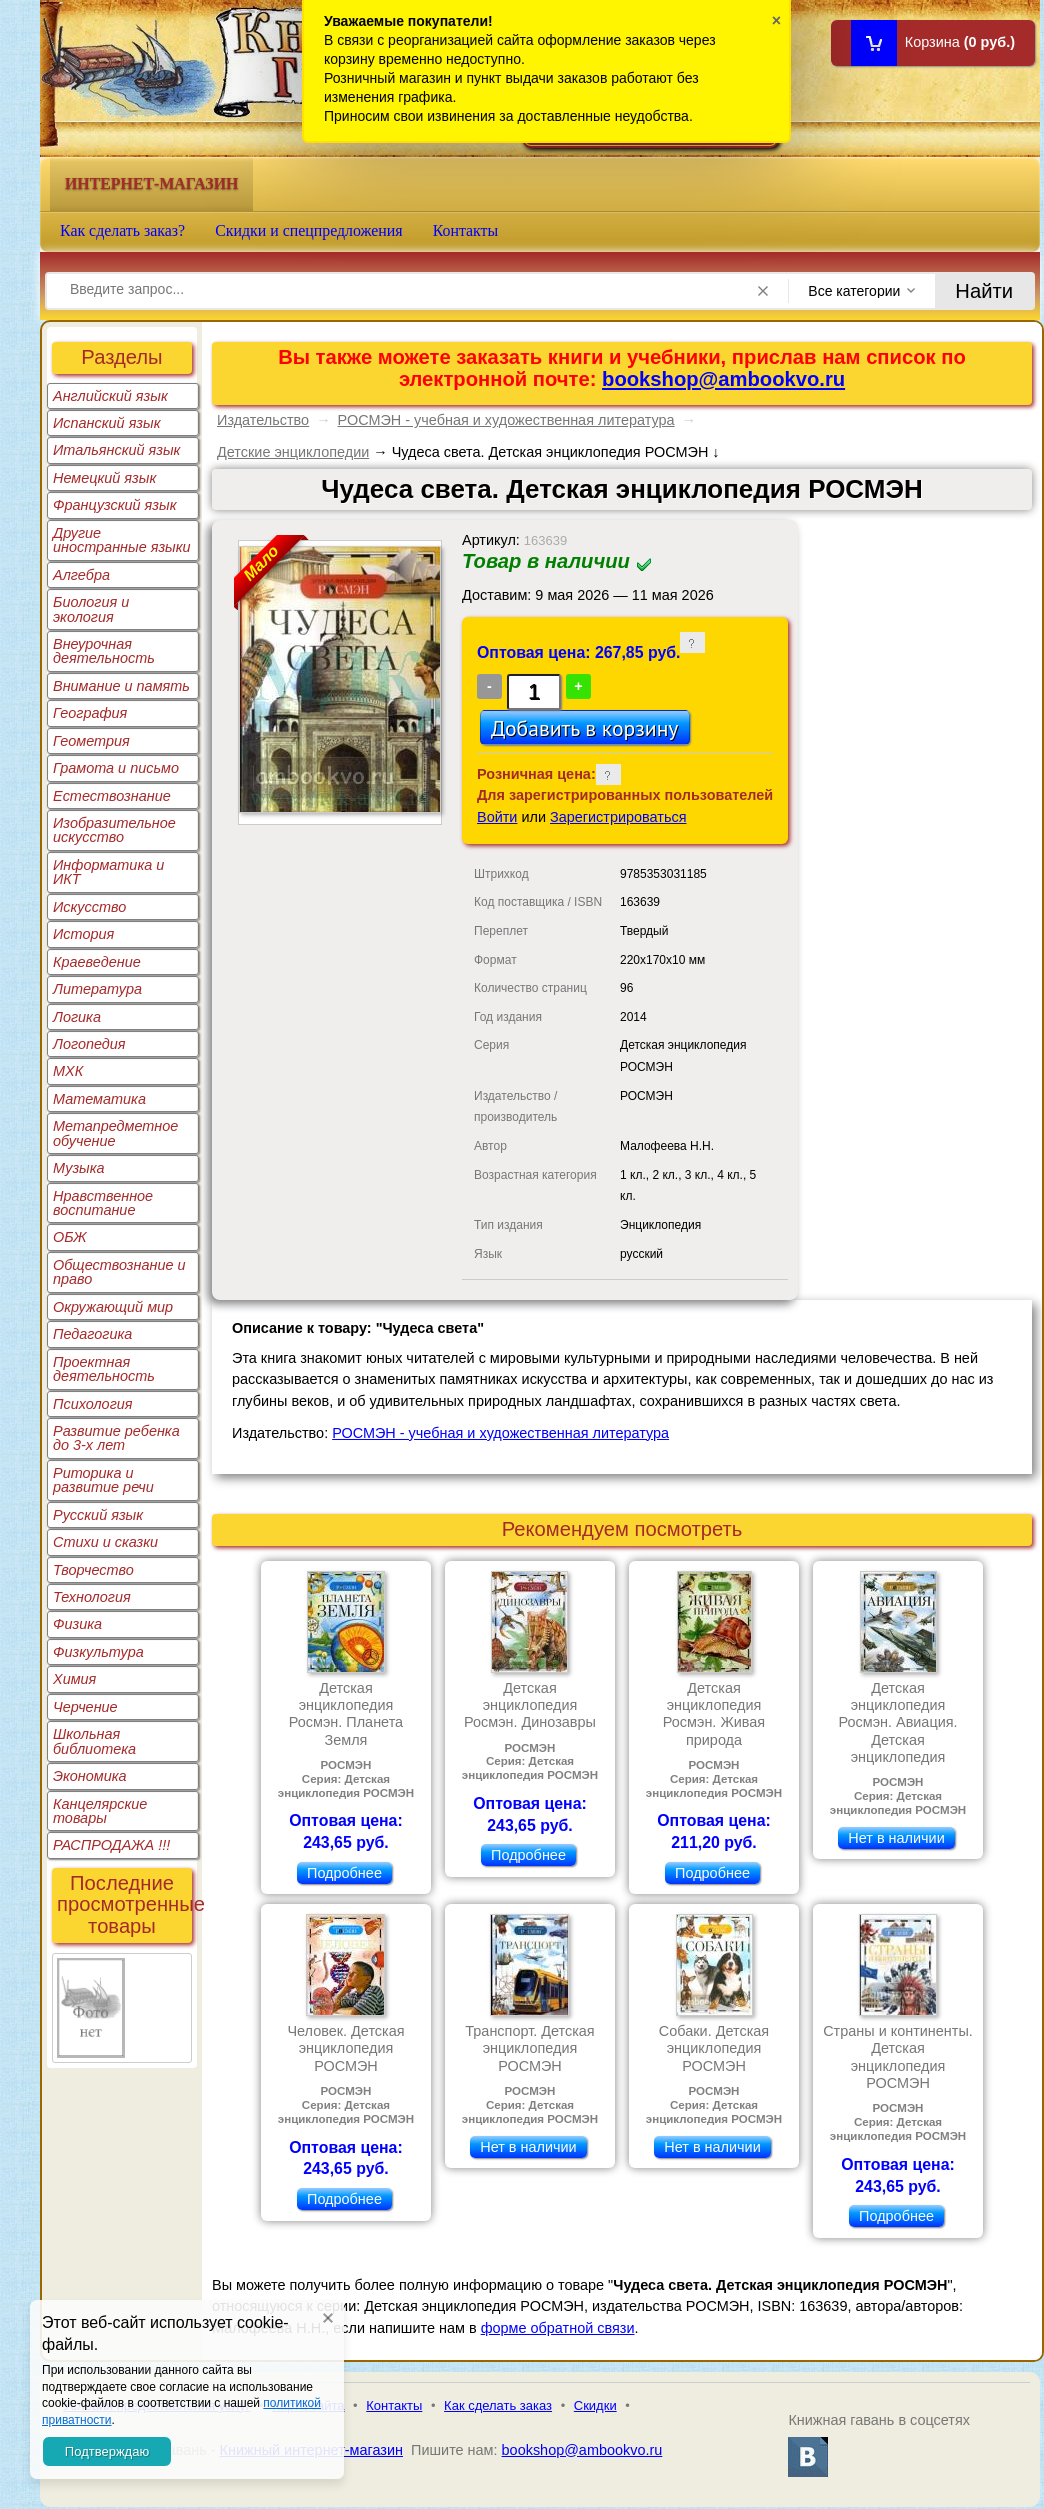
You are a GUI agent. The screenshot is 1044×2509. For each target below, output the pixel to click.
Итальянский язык (116, 450)
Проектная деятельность (104, 1369)
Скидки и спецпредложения (309, 230)
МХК (68, 1071)
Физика (77, 1624)
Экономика (90, 1776)
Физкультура (98, 1652)
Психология (93, 1404)
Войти (497, 817)
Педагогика (92, 1334)
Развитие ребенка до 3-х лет (116, 1438)
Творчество (93, 1570)
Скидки (595, 2405)
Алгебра (81, 575)
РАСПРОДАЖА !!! (111, 1845)
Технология (92, 1597)
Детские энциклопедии (293, 452)
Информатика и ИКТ (108, 872)
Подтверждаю (107, 2451)
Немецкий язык (104, 478)
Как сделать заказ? (122, 230)
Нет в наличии (896, 1838)
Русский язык (98, 1515)
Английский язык (110, 396)
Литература (97, 989)
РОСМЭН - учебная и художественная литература (506, 420)
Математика (99, 1099)
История (83, 934)
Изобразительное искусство (114, 830)
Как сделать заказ (498, 2405)
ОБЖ (70, 1237)
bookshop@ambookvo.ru (723, 379)
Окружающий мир (113, 1307)
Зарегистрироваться (618, 817)
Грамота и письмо (116, 768)
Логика (77, 1017)
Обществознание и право (119, 1272)
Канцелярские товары (100, 1811)
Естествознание (112, 796)
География (90, 713)
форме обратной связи (558, 2328)
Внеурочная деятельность (104, 651)
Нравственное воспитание (103, 1203)
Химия (74, 1679)
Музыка (79, 1168)
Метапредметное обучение (115, 1133)
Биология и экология (91, 609)
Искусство (89, 907)
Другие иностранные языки (122, 540)
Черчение (85, 1707)
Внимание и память (121, 686)
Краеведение (97, 962)
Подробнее (344, 1873)
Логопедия (89, 1044)
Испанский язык (107, 423)
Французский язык (114, 505)
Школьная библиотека (94, 1741)
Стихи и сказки (105, 1542)
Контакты (466, 230)
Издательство (263, 420)
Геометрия (91, 741)
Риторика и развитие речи (103, 1480)
